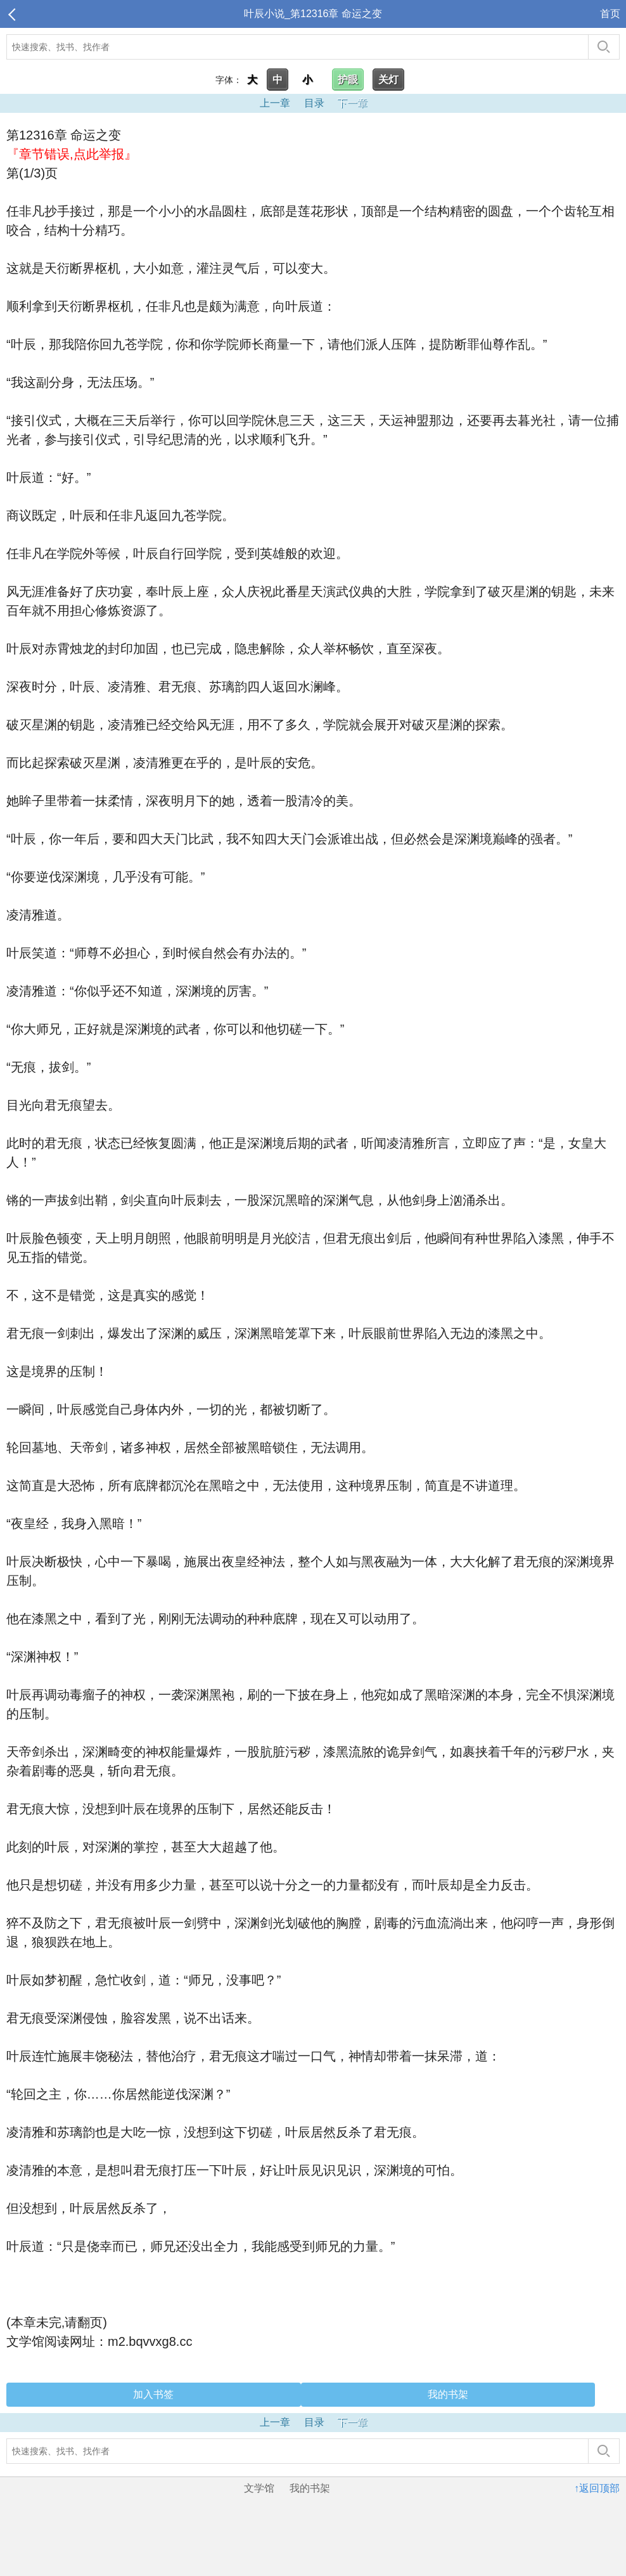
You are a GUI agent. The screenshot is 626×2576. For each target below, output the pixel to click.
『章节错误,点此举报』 (71, 154)
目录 (314, 103)
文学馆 (259, 2488)
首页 (610, 13)
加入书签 (153, 2394)
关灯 (388, 79)
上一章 (275, 103)
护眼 (348, 79)
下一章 (352, 103)
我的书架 (448, 2394)
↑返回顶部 (597, 2488)
